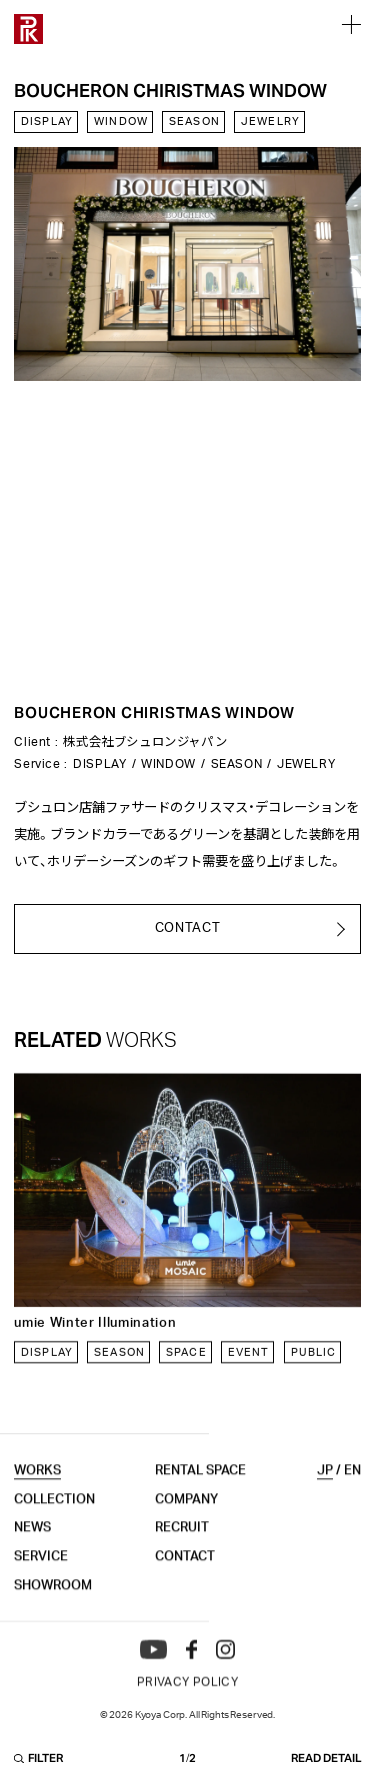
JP (325, 1494)
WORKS (37, 1494)
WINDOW (121, 124)
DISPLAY (47, 124)
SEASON (194, 124)
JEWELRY (270, 124)
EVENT (249, 1364)
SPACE (186, 1364)
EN (352, 1494)
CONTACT (185, 1580)
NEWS (32, 1551)
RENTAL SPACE (200, 1494)
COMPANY (186, 1522)
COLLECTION (54, 1522)
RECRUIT (182, 1551)
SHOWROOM (53, 1608)
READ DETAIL (326, 1762)
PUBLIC (314, 1364)
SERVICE (41, 1580)
